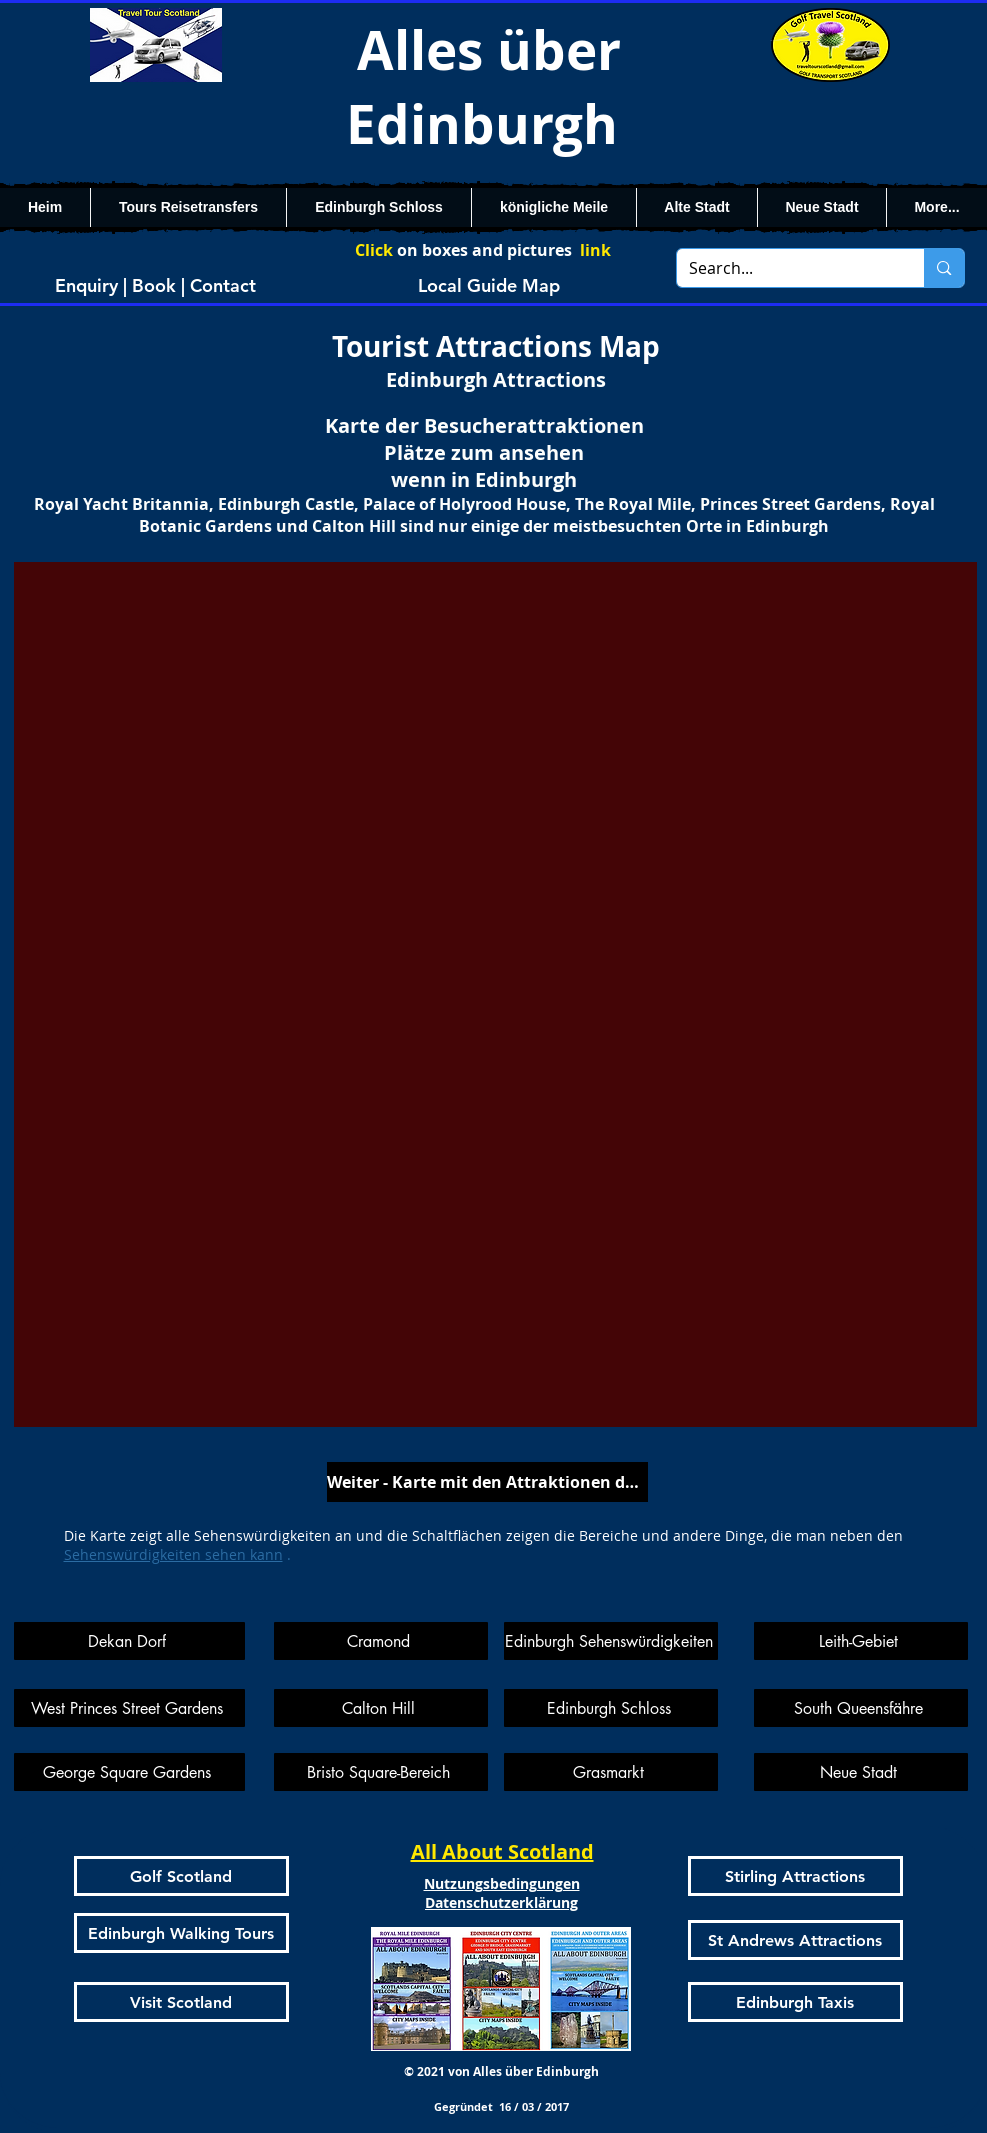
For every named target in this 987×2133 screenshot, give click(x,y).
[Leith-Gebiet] (861, 1641)
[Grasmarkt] (611, 1772)
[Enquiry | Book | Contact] (156, 285)
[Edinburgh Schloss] (611, 1708)
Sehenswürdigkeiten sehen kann (173, 1554)
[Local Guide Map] (489, 285)
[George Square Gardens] (129, 1772)
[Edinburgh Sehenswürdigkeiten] (611, 1641)
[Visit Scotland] (181, 2002)
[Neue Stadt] (861, 1772)
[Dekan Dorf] (129, 1641)
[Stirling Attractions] (795, 1876)
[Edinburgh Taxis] (795, 2002)
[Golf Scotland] (181, 1876)
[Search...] (786, 268)
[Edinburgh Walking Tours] (181, 1933)
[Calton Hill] (381, 1708)
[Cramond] (381, 1641)
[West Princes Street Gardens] (129, 1708)
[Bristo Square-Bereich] (381, 1772)
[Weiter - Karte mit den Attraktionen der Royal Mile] (487, 1482)
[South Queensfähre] (861, 1708)
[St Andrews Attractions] (795, 1940)
